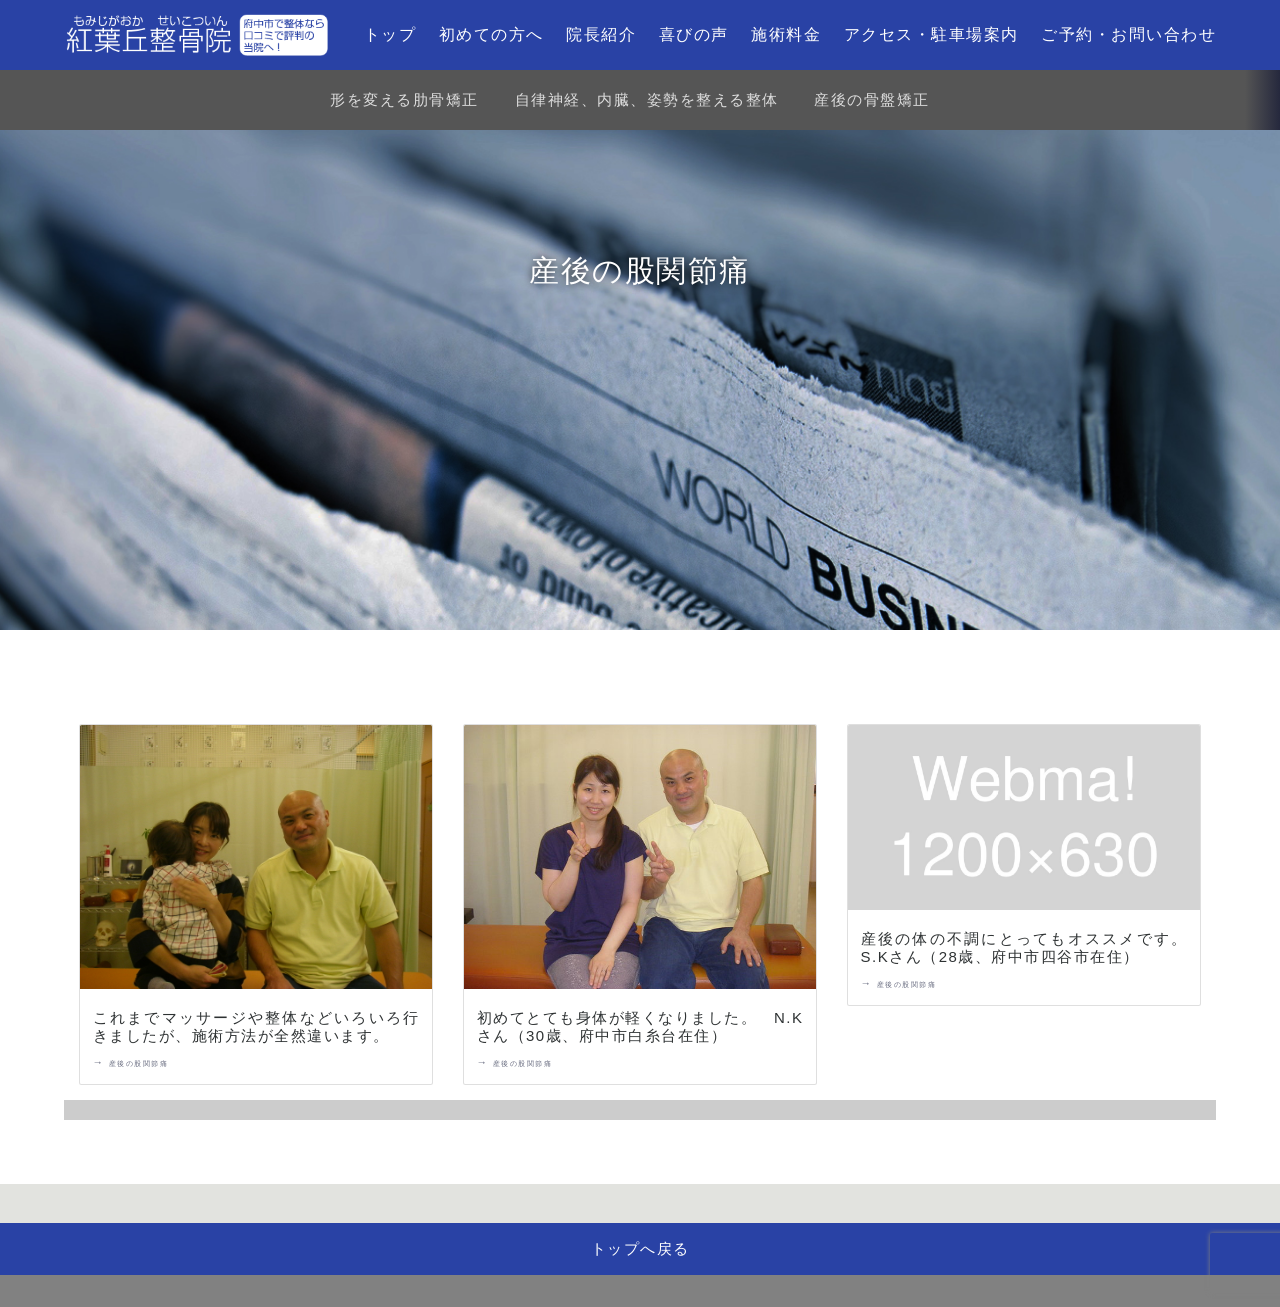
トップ (390, 34)
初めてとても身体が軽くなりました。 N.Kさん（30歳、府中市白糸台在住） (640, 1026)
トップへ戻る (640, 1248)
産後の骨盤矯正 (872, 99)
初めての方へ (491, 34)
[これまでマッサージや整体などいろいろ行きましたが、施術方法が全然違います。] (256, 861)
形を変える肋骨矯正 (404, 99)
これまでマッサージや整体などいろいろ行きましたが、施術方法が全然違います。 (256, 1026)
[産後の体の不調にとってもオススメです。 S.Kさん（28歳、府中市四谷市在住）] (1024, 821)
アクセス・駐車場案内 (931, 34)
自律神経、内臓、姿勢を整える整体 (647, 99)
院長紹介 (601, 34)
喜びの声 (694, 34)
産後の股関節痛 (139, 1063)
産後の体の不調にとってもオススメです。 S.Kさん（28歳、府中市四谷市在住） (1033, 947)
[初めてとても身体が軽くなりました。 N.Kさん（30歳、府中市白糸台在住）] (640, 861)
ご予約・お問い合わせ (1128, 34)
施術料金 (786, 34)
